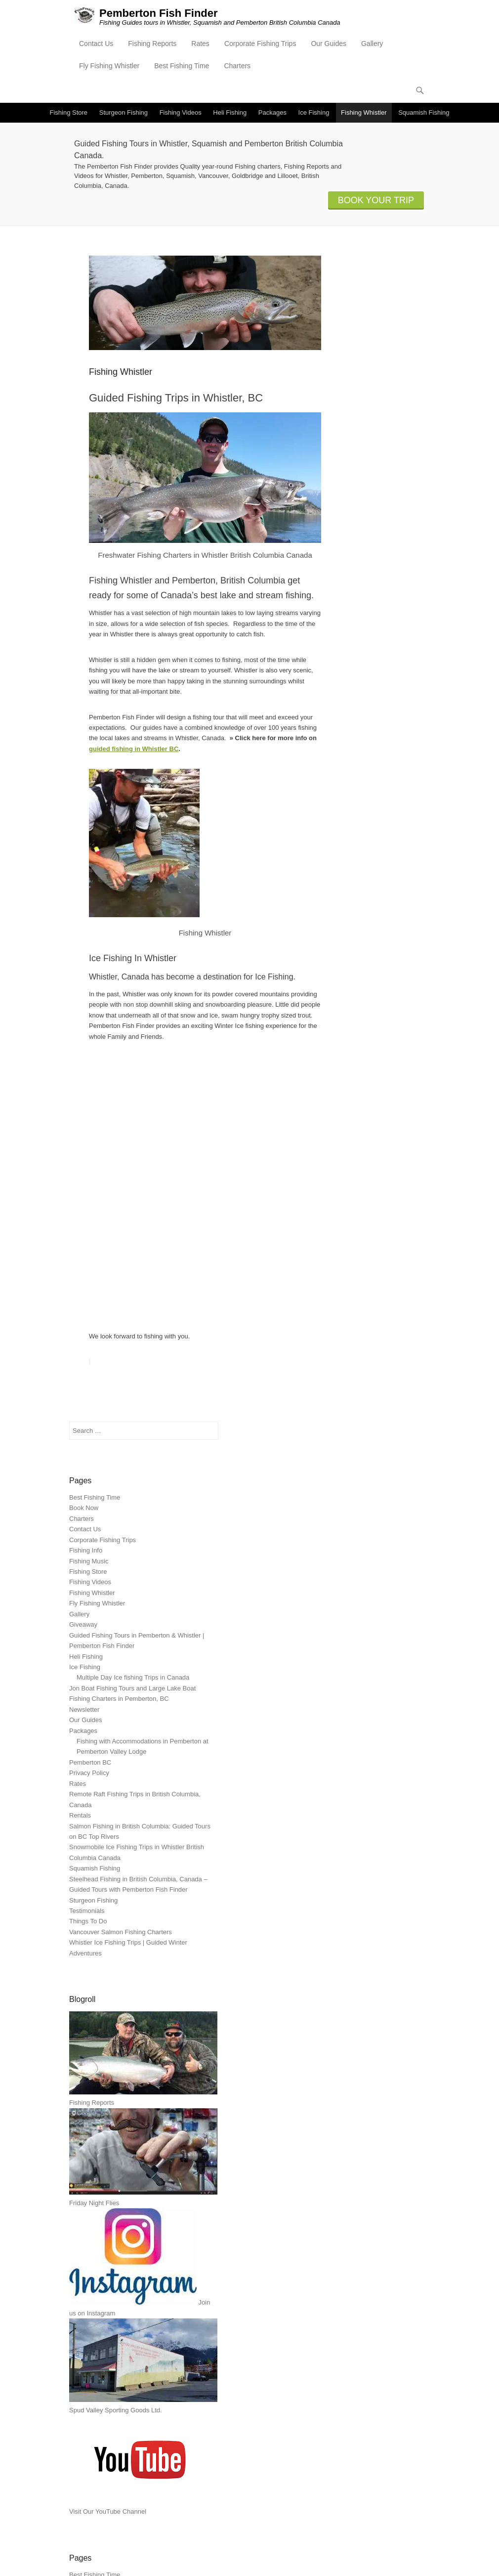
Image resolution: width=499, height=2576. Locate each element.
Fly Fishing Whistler (109, 66)
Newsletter (84, 1709)
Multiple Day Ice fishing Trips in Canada (133, 1677)
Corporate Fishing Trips (260, 43)
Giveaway (83, 1624)
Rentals (80, 1815)
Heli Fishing (230, 112)
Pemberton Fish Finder (158, 13)
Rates (200, 43)
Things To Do (88, 1921)
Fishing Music (88, 1561)
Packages (272, 112)
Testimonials (87, 1910)
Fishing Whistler (363, 112)
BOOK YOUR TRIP (376, 200)
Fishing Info (85, 1550)
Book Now (83, 1507)
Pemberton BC (90, 1762)
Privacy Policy (89, 1773)
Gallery (372, 43)
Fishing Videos (181, 112)
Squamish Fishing (423, 112)
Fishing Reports (152, 43)
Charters (237, 66)
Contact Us (96, 43)
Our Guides (328, 43)
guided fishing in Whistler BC (133, 749)
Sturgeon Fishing (123, 112)
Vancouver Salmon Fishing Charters (120, 1932)
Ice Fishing (314, 112)
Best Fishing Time (181, 66)
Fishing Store (69, 112)
